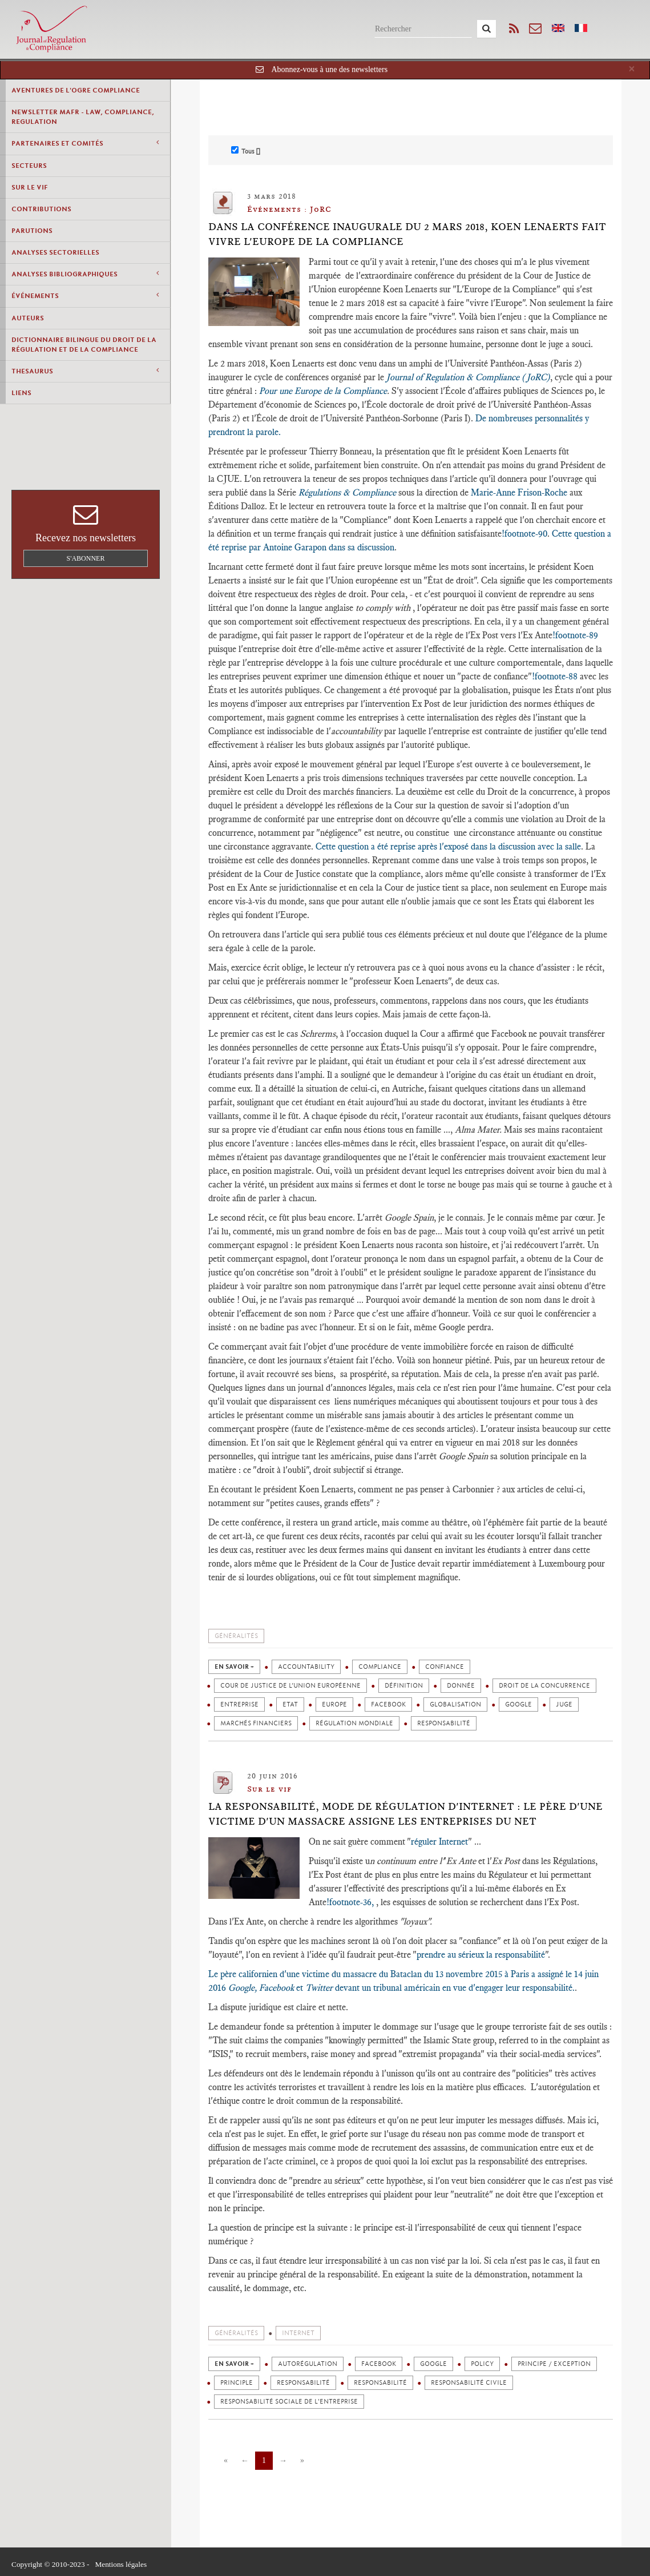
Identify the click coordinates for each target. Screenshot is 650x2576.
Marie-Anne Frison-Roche (519, 492)
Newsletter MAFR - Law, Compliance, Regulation (82, 117)
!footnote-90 (524, 533)
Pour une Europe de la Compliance (323, 390)
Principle (236, 2382)
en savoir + (234, 1667)
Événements (85, 295)
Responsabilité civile (469, 2382)
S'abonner (86, 558)
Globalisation (455, 1704)
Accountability (306, 1667)
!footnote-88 (555, 676)
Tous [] (245, 150)
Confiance (444, 1667)
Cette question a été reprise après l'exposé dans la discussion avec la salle (448, 846)
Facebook (388, 1704)
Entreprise (239, 1704)
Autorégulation (307, 2364)
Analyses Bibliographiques (85, 273)
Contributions (41, 209)
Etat (290, 1704)
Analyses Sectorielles (55, 252)
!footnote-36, (351, 1902)
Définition (404, 1685)
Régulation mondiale (354, 1723)
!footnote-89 (575, 635)
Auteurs (27, 318)
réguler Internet (439, 1841)
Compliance (379, 1667)
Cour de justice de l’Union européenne (290, 1685)
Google (518, 1704)
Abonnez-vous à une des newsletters (329, 69)
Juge (564, 1704)
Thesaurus (85, 371)
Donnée (461, 1685)
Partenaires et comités (85, 143)
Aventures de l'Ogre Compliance (75, 90)
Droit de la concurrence (544, 1685)
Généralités (236, 1636)
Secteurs (29, 166)
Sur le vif (29, 187)
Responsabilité (443, 1723)
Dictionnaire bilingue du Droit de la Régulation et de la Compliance (83, 344)
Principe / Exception (554, 2364)
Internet (298, 2333)
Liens (21, 393)
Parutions (32, 231)
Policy (482, 2364)
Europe (334, 1704)
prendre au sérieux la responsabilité (481, 1954)
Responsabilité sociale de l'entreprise (289, 2401)
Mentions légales (121, 2564)
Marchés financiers (256, 1723)
